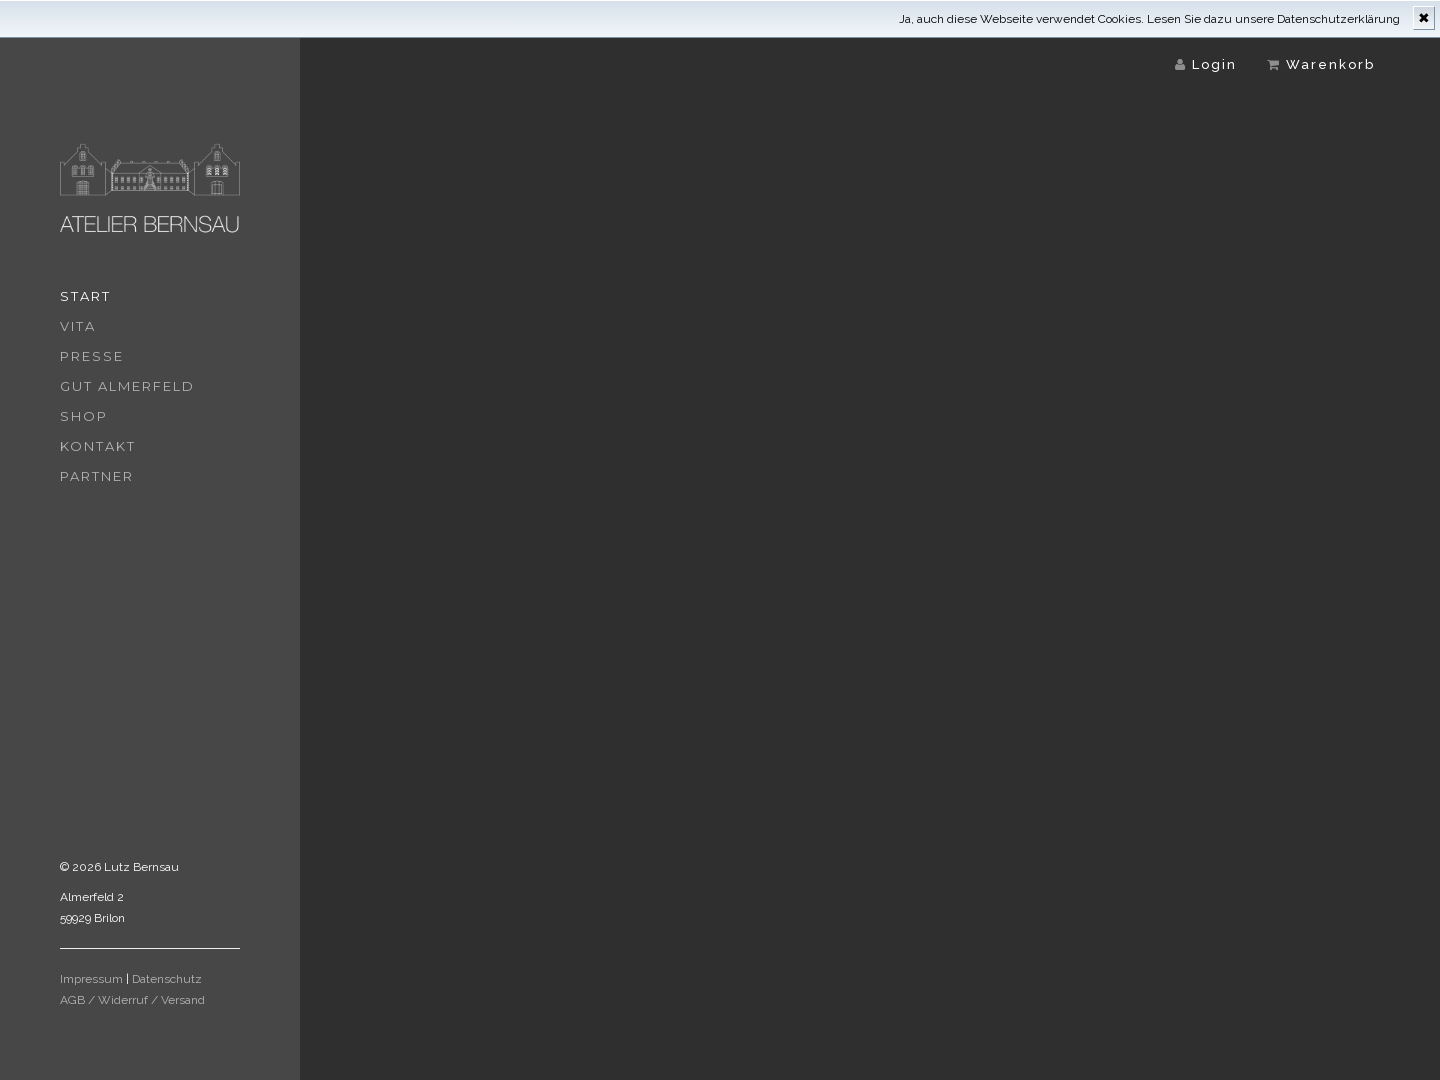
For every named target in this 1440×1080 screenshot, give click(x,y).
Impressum (91, 979)
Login (1206, 64)
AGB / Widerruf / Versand (132, 1000)
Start (85, 296)
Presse (92, 356)
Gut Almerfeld (127, 386)
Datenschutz (167, 979)
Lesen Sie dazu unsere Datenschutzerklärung (1273, 19)
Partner (97, 476)
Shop (84, 416)
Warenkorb (1321, 64)
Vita (78, 326)
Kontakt (98, 446)
